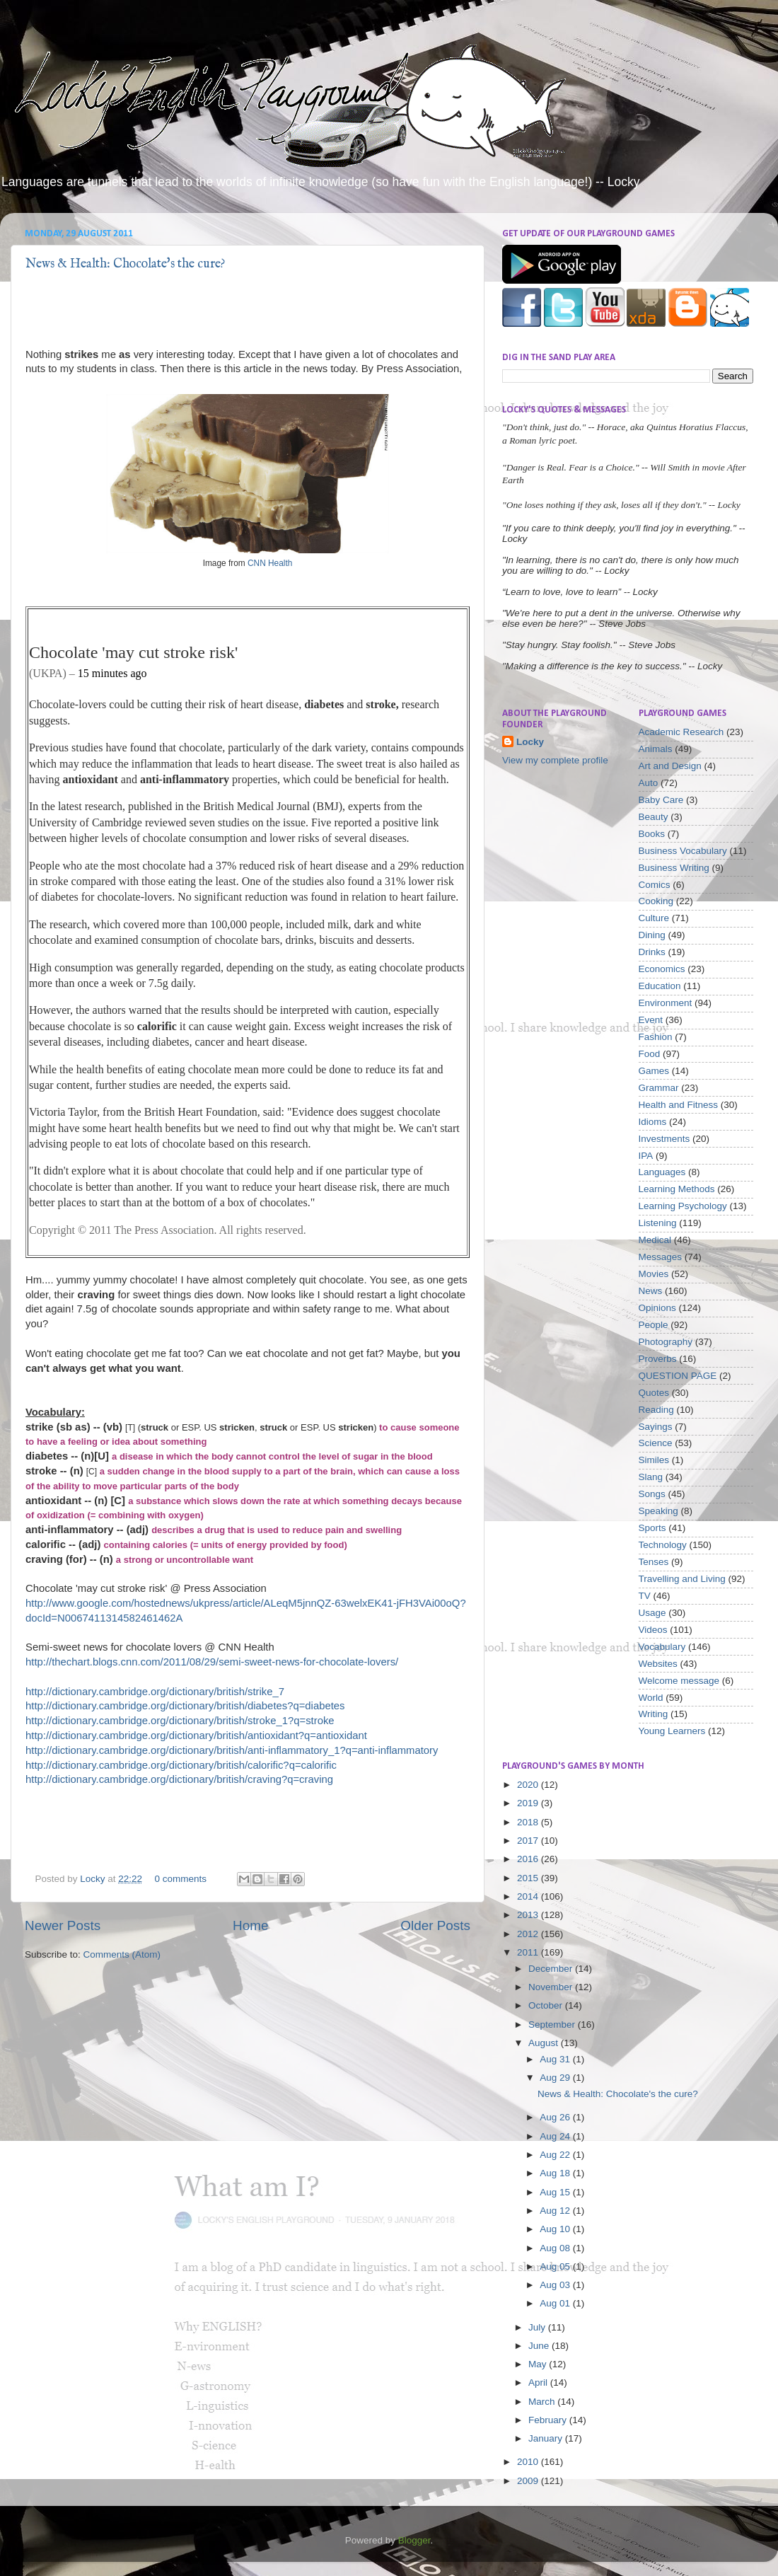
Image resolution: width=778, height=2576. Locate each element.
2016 (529, 1859)
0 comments (180, 1878)
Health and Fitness (679, 1104)
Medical (655, 1240)
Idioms (653, 1121)
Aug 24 (556, 2136)
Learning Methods (677, 1189)
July (538, 2327)
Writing (653, 1714)
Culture (654, 918)
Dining (652, 935)
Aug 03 (556, 2285)
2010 (529, 2461)
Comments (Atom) (122, 1954)
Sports (652, 1528)
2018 (529, 1822)
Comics (654, 884)
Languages (662, 1172)
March (542, 2401)
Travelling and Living (682, 1578)
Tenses (654, 1561)
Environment (665, 1003)
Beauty (653, 817)
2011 (529, 1952)
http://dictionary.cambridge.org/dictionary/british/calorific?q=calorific (181, 1765)
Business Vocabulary (683, 850)
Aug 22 (556, 2154)
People (653, 1324)
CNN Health (270, 563)
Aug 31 (556, 2059)
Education (660, 986)
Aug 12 (556, 2210)
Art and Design (670, 766)
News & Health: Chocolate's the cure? (125, 264)
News (651, 1291)
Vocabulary (662, 1646)
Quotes (654, 1392)
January (546, 2438)
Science (656, 1443)
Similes (654, 1460)
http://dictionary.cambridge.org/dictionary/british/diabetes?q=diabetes (184, 1705)
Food (650, 1054)
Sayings (656, 1426)
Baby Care (661, 800)
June (540, 2345)
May (538, 2364)
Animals (656, 749)
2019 (529, 1803)
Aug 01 (556, 2303)
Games (654, 1070)
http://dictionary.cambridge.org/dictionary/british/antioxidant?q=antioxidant (196, 1735)
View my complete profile (555, 760)
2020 (529, 1784)
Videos (653, 1629)
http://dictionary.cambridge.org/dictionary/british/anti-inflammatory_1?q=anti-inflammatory (231, 1750)
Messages (661, 1257)
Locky (94, 1878)
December (551, 1968)
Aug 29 (556, 2077)
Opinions (657, 1308)
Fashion (656, 1037)
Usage (652, 1612)
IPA (646, 1155)
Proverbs (658, 1358)
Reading (656, 1409)
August (544, 2043)
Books (652, 833)
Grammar (659, 1087)
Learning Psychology (683, 1206)
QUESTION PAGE (678, 1375)
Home (250, 1925)
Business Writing (674, 867)
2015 (529, 1878)
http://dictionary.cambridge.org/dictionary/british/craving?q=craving (179, 1779)
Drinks (652, 952)
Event (651, 1020)
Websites (658, 1663)
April (539, 2382)
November (551, 1987)
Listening (658, 1223)
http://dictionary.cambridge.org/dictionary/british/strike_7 (154, 1691)
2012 (529, 1934)
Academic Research (681, 732)
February (548, 2420)
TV (645, 1595)
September (553, 2024)
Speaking (658, 1511)
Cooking (656, 901)
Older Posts (435, 1925)
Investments (664, 1138)
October (546, 2005)
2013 (529, 1915)
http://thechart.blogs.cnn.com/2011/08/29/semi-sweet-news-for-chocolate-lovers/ (211, 1662)
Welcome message (679, 1680)
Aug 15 (556, 2192)
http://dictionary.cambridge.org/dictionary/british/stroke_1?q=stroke (180, 1720)
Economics (662, 969)
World (651, 1697)
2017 (529, 1840)
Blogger (414, 2540)
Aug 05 (556, 2266)
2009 (529, 2481)
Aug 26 (556, 2117)
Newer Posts (62, 1925)
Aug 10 (556, 2229)
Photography (666, 1341)
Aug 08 (556, 2248)
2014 (529, 1896)
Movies (654, 1274)
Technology (663, 1545)
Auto (648, 783)
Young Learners (672, 1731)
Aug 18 (556, 2173)
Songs (652, 1494)
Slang (651, 1477)
